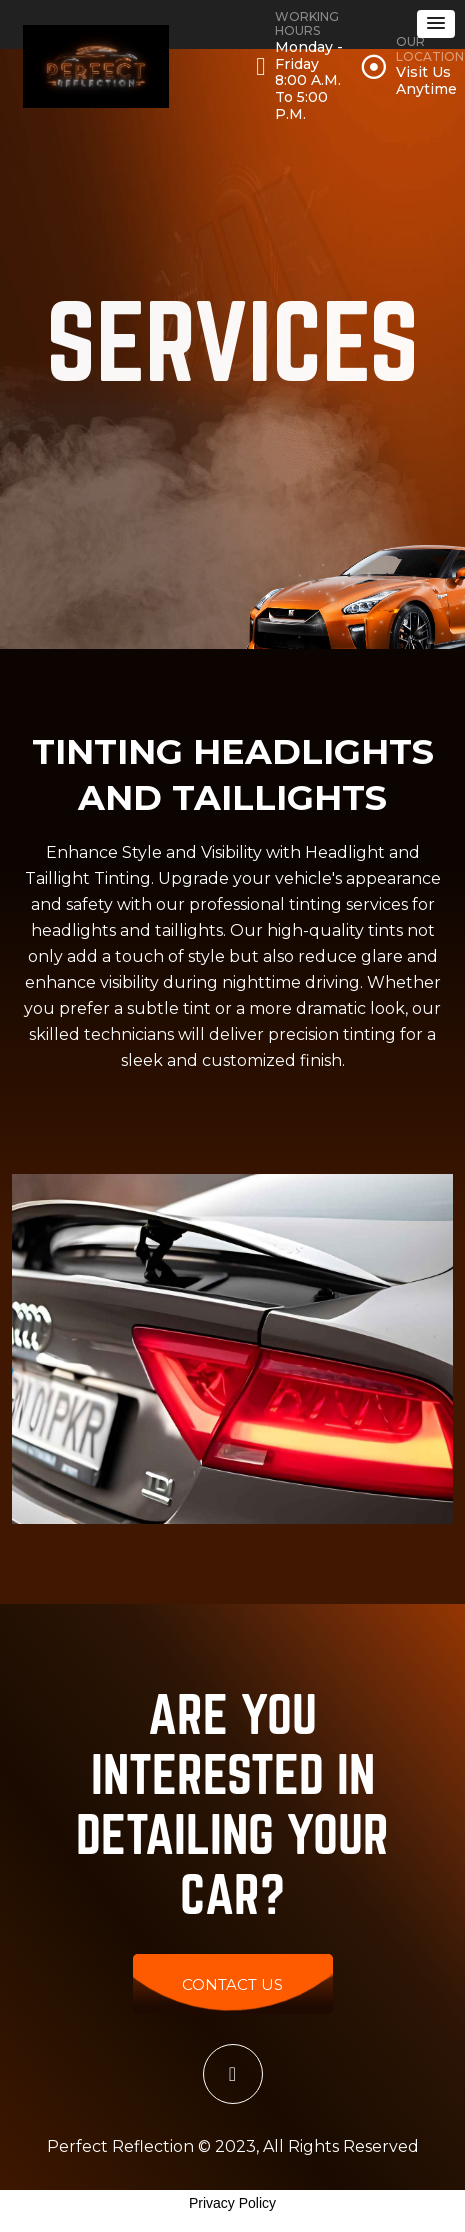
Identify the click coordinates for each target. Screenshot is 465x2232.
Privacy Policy (232, 2203)
